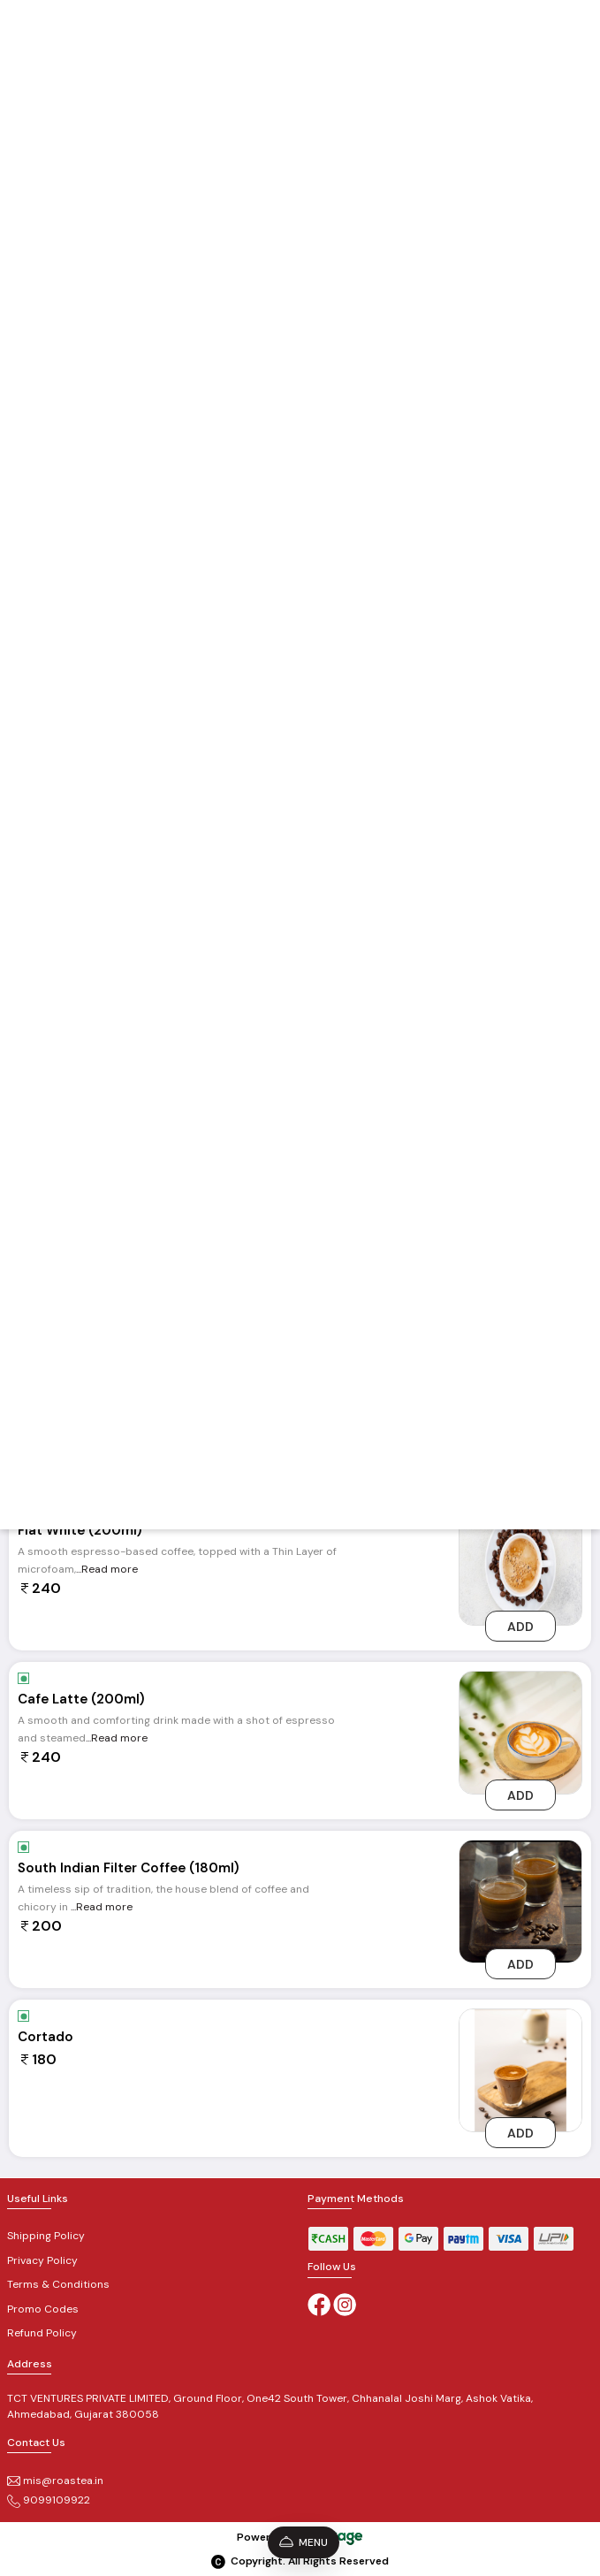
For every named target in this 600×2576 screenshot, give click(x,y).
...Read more (107, 1569)
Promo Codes (43, 2309)
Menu (303, 2542)
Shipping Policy (46, 2236)
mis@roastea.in (55, 2480)
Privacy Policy (42, 2260)
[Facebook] (319, 2304)
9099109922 (48, 2500)
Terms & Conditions (58, 2284)
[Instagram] (344, 2304)
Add (520, 1627)
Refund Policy (42, 2333)
